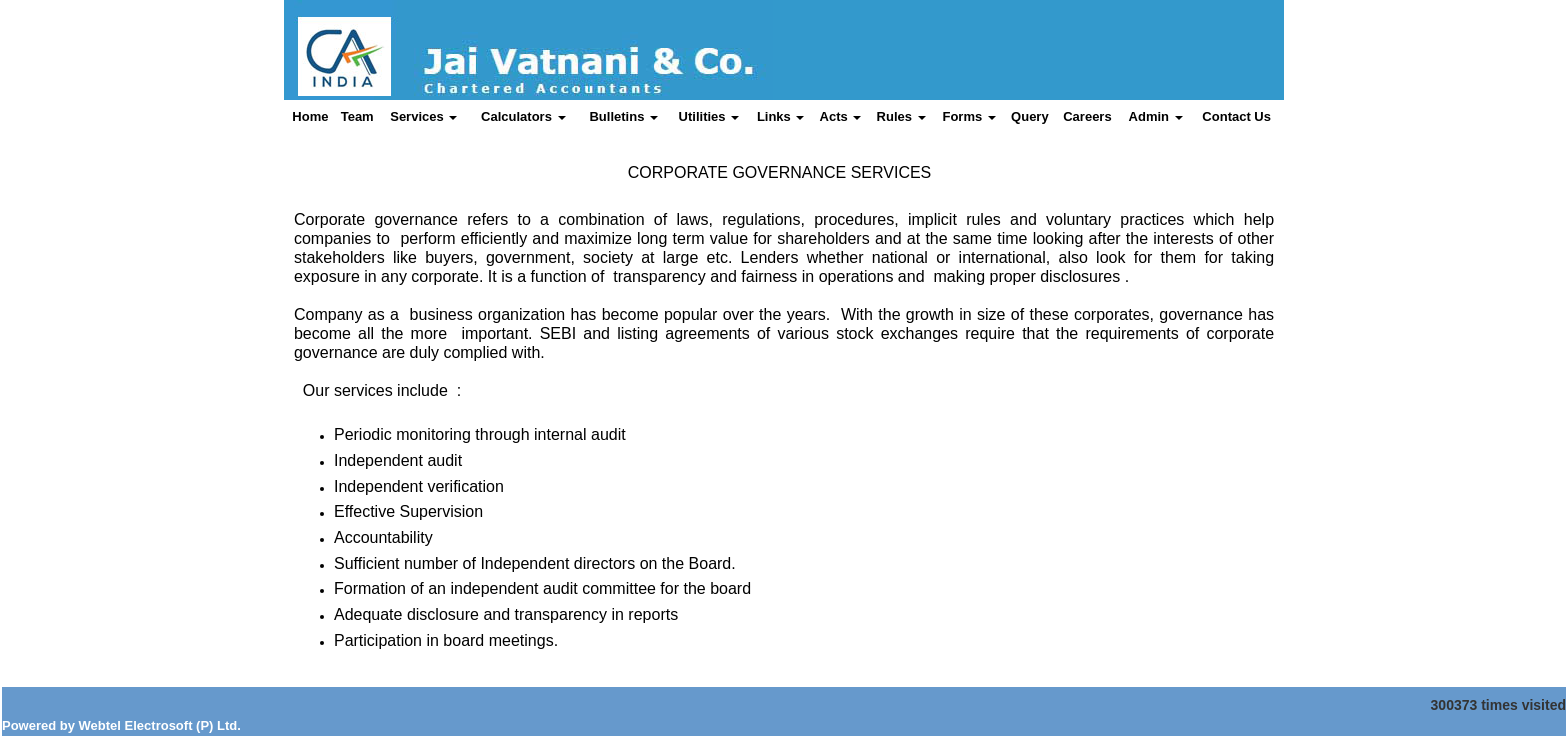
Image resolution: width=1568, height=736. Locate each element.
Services (423, 116)
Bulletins (623, 116)
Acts (841, 116)
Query (1030, 116)
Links (781, 116)
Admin (1156, 116)
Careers (1087, 116)
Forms (968, 116)
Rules (901, 116)
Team (357, 116)
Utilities (709, 116)
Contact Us (1236, 116)
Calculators (523, 116)
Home (310, 116)
